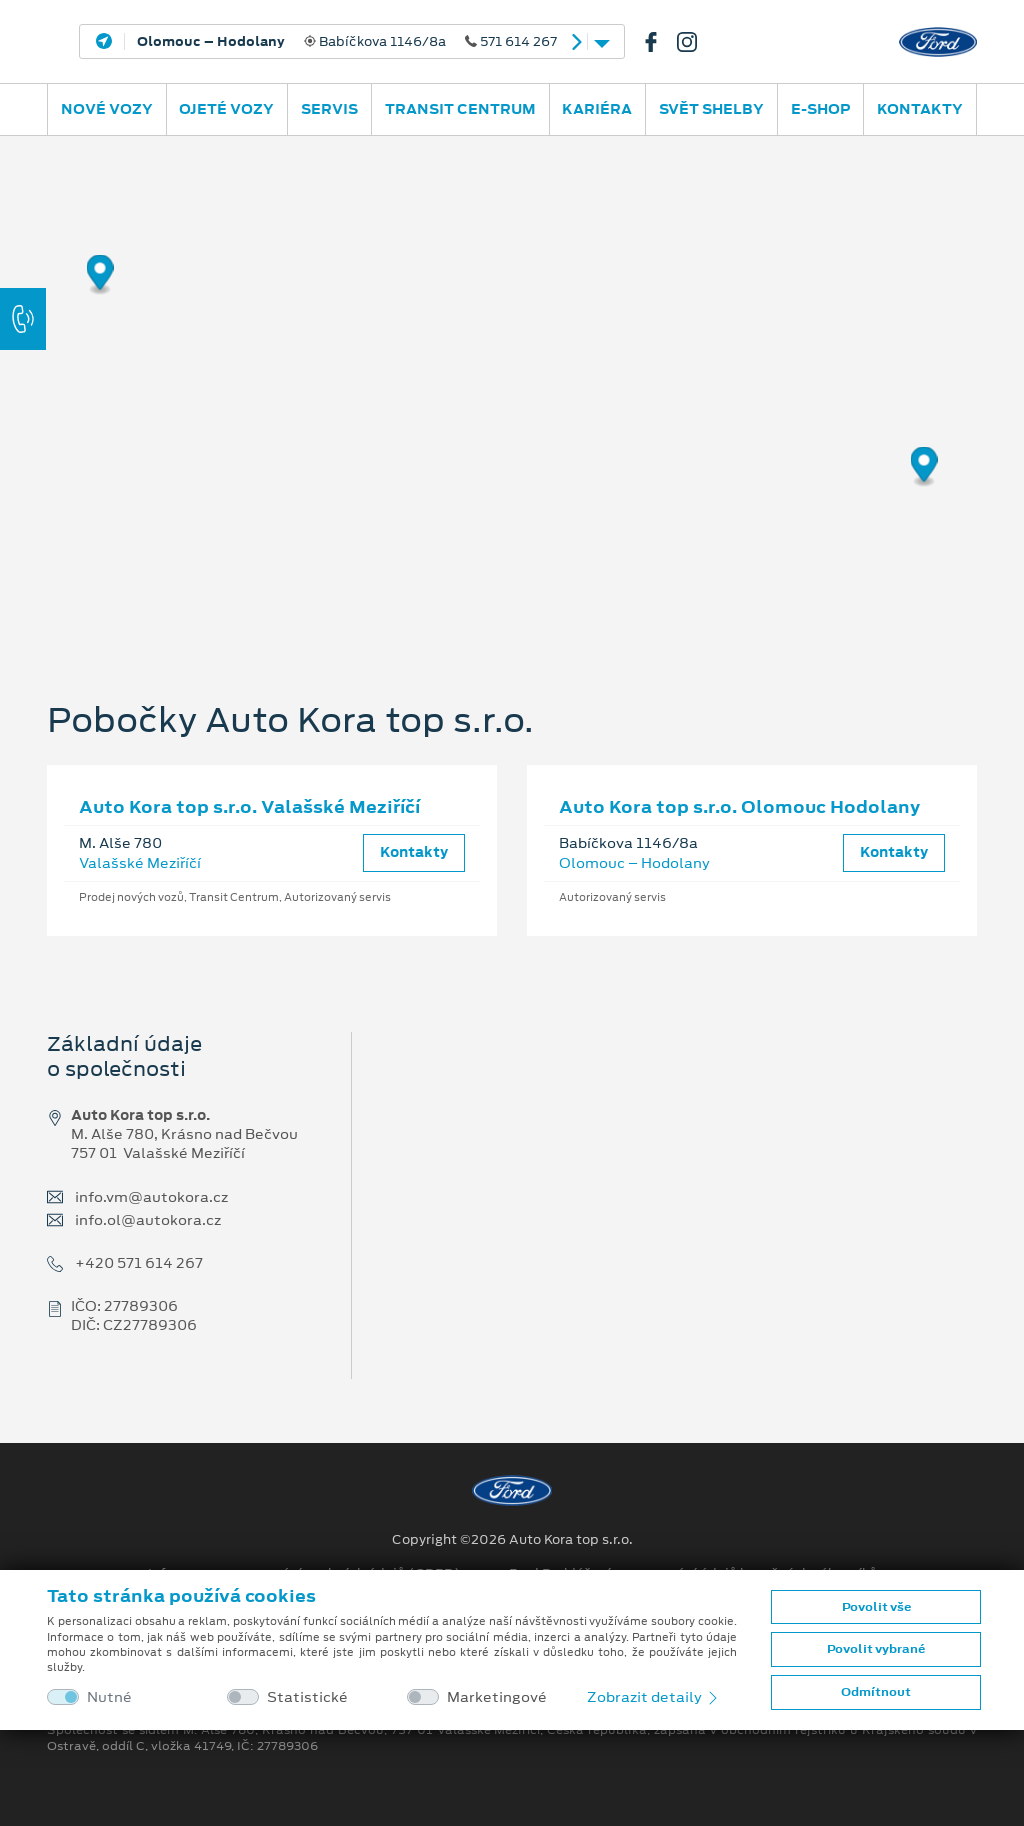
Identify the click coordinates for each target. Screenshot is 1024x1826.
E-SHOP (821, 109)
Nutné (109, 1697)
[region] (512, 385)
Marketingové (497, 1697)
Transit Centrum (460, 109)
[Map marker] (100, 275)
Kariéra (597, 109)
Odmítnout (876, 1692)
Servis (329, 109)
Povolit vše (876, 1607)
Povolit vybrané (876, 1649)
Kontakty (920, 109)
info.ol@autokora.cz (148, 1220)
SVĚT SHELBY (711, 109)
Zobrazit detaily (654, 1697)
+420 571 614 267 (139, 1263)
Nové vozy (107, 109)
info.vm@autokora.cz (151, 1197)
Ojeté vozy (226, 109)
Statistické (307, 1697)
